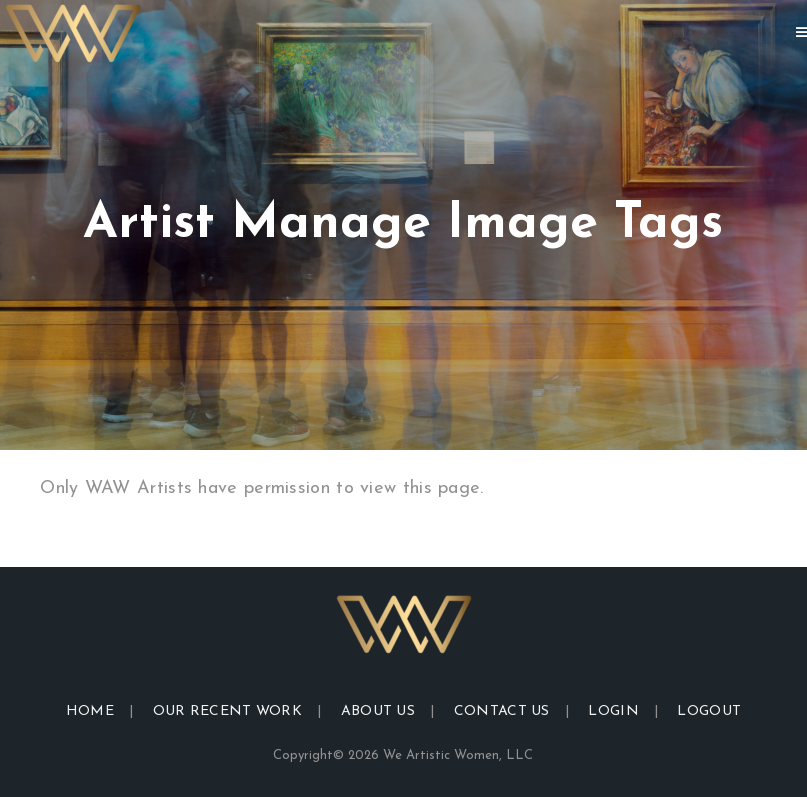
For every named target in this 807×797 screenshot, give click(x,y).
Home (90, 711)
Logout (709, 711)
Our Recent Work (228, 711)
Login (613, 711)
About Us (378, 711)
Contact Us (502, 711)
